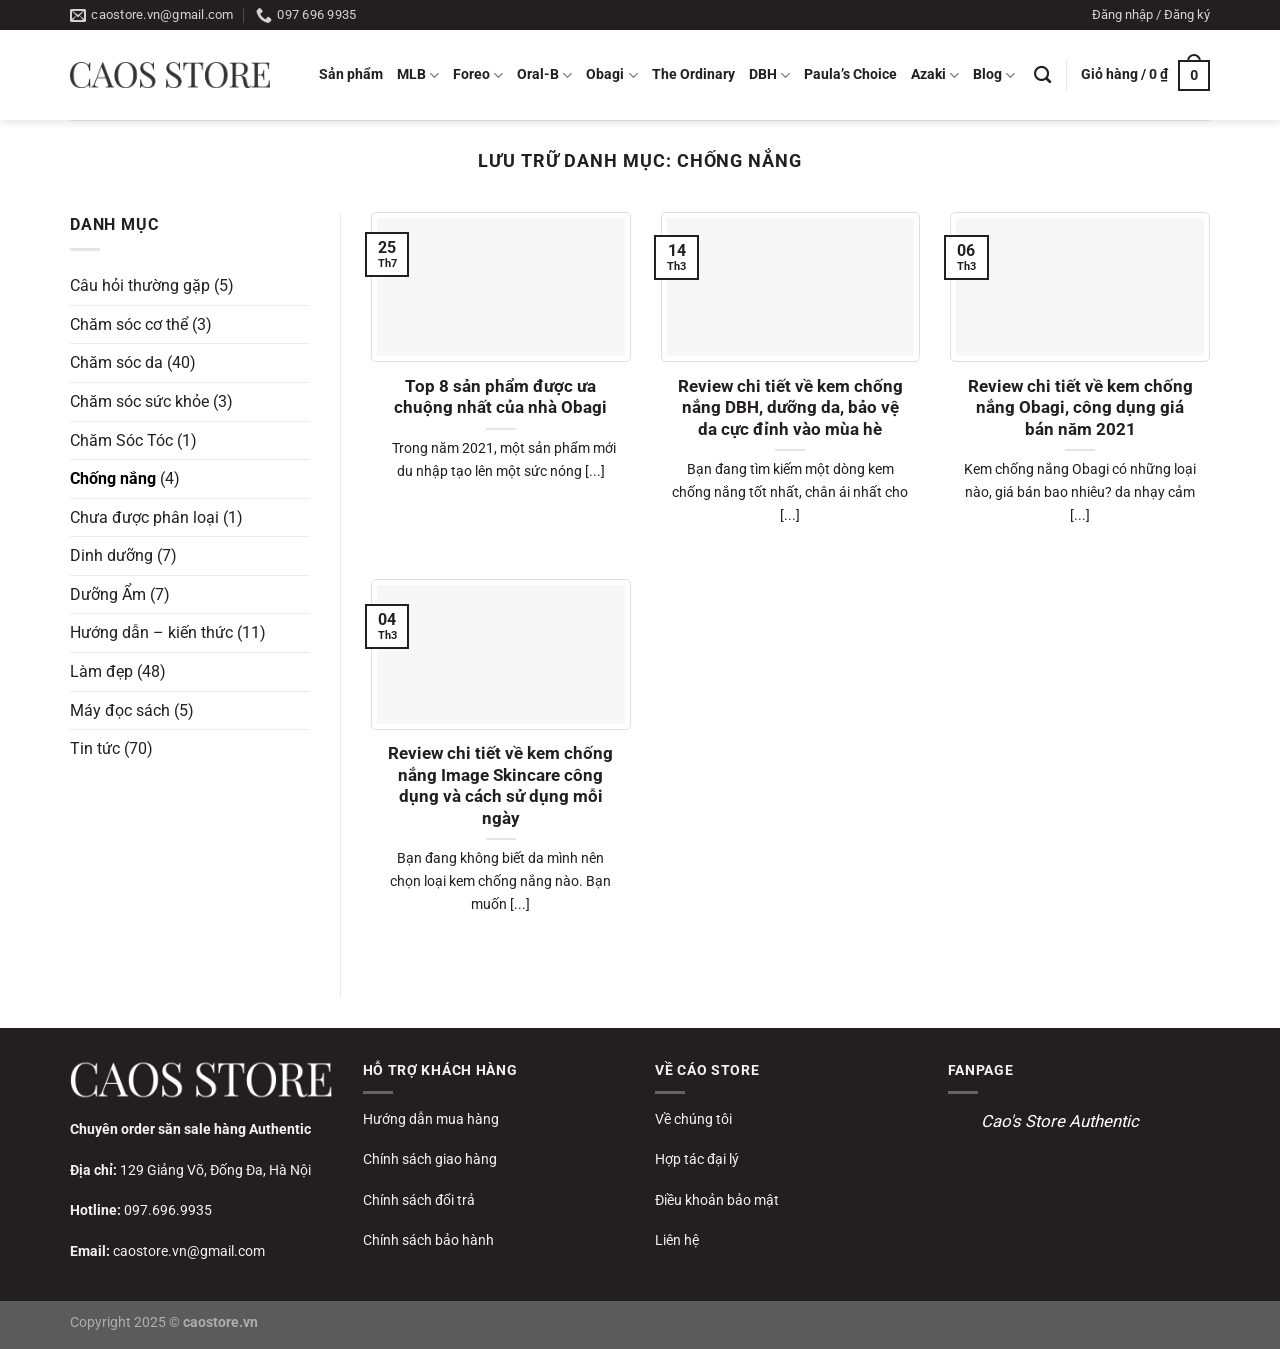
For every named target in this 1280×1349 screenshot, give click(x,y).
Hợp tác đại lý (697, 1159)
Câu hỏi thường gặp (140, 285)
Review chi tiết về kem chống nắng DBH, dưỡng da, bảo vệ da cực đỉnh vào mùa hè (790, 408)
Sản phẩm (351, 74)
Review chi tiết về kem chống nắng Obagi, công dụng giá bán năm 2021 (1080, 408)
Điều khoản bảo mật (717, 1200)
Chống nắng (113, 478)
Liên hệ (677, 1240)
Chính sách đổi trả (419, 1200)
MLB (418, 75)
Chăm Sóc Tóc (121, 439)
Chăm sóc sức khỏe (139, 401)
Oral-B (544, 75)
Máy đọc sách (120, 709)
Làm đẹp (101, 671)
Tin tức (95, 748)
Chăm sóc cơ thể (129, 323)
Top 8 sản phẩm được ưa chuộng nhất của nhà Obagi (500, 397)
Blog (994, 75)
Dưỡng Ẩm (108, 594)
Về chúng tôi (693, 1119)
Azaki (935, 75)
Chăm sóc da (116, 362)
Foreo (478, 75)
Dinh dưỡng (111, 555)
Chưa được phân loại (144, 516)
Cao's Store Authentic (1060, 1121)
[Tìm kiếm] (1042, 75)
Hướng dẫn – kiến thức (151, 632)
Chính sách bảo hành (428, 1240)
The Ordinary (693, 74)
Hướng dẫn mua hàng (431, 1119)
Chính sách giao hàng (430, 1159)
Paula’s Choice (850, 74)
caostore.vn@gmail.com (189, 1251)
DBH (769, 75)
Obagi (611, 75)
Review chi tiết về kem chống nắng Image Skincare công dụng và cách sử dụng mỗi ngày (500, 786)
